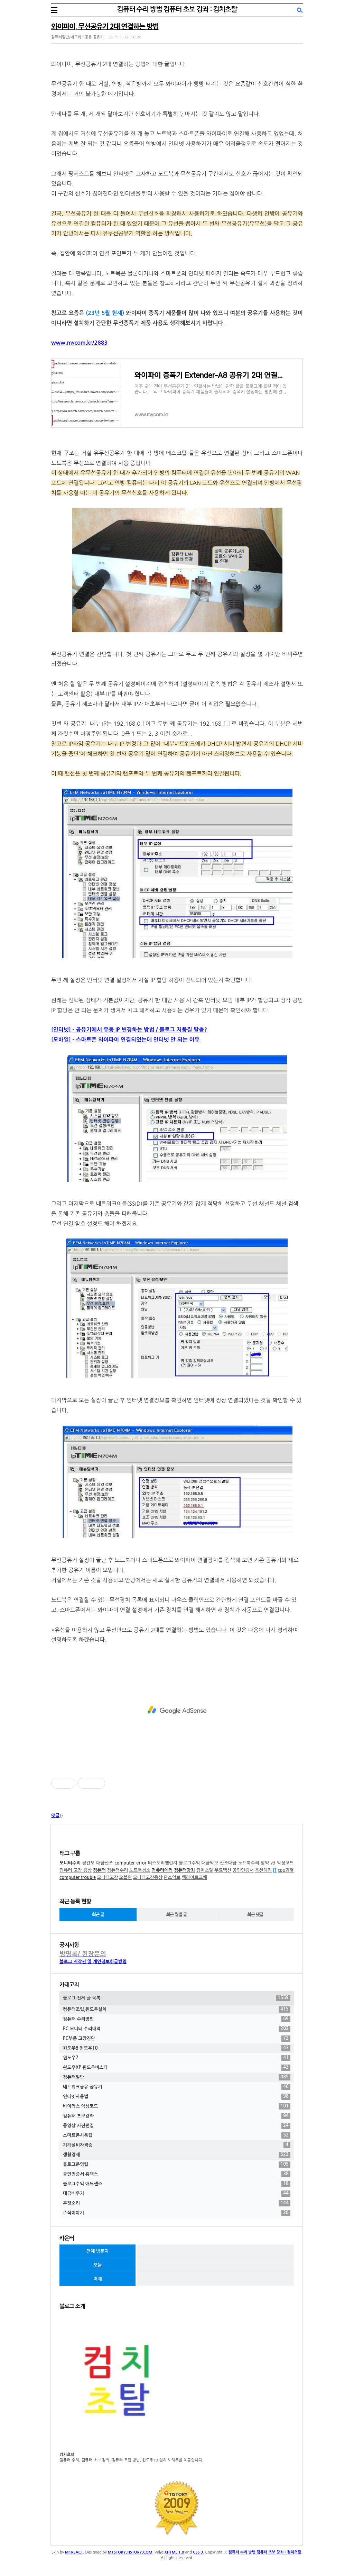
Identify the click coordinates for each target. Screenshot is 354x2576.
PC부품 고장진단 (176, 2038)
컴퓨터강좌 (184, 1870)
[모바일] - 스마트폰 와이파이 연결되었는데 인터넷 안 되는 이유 (125, 1039)
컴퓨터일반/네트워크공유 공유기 (77, 37)
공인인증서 (243, 1870)
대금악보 (210, 1863)
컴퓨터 (99, 1870)
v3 (273, 1863)
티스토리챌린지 (163, 1863)
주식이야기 (176, 2213)
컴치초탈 (204, 1870)
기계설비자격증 (176, 2145)
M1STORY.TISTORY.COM (130, 2552)
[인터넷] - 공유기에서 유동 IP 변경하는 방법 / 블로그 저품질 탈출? (129, 1029)
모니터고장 (107, 1877)
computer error (130, 1863)
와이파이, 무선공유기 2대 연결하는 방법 (105, 26)
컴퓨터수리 (117, 1870)
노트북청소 (139, 1870)
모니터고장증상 (148, 1877)
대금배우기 (176, 2193)
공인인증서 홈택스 (176, 2174)
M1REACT (74, 2552)
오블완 (125, 1877)
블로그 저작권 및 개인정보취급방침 (93, 1961)
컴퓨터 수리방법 (176, 2019)
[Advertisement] (177, 1710)
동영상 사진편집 (176, 2126)
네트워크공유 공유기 (176, 2087)
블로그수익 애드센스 (176, 2184)
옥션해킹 (263, 1870)
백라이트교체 (194, 1877)
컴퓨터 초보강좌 (176, 2116)
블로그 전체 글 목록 (176, 1998)
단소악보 (172, 1877)
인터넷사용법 (176, 2097)
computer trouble (77, 1877)
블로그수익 (189, 1863)
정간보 (88, 1863)
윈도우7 (176, 2058)
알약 (265, 1863)
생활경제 (176, 2155)
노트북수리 (248, 1863)
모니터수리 (70, 1863)
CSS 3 (198, 2552)
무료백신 (222, 1870)
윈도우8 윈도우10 (176, 2048)
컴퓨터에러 (162, 1870)
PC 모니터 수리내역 (176, 2029)
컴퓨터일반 (176, 2077)
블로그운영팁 (176, 2164)
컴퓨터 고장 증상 (75, 1870)
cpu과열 (286, 1870)
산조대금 (228, 1863)
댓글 (55, 1815)
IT (275, 1870)
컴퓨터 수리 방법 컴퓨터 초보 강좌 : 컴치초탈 (177, 9)
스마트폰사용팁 (176, 2135)
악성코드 (285, 1863)
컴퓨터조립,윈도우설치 (176, 2009)
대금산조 (104, 1863)
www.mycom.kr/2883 (79, 342)
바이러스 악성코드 (176, 2106)
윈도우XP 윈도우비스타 (176, 2068)
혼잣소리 (176, 2203)
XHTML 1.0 (174, 2552)
